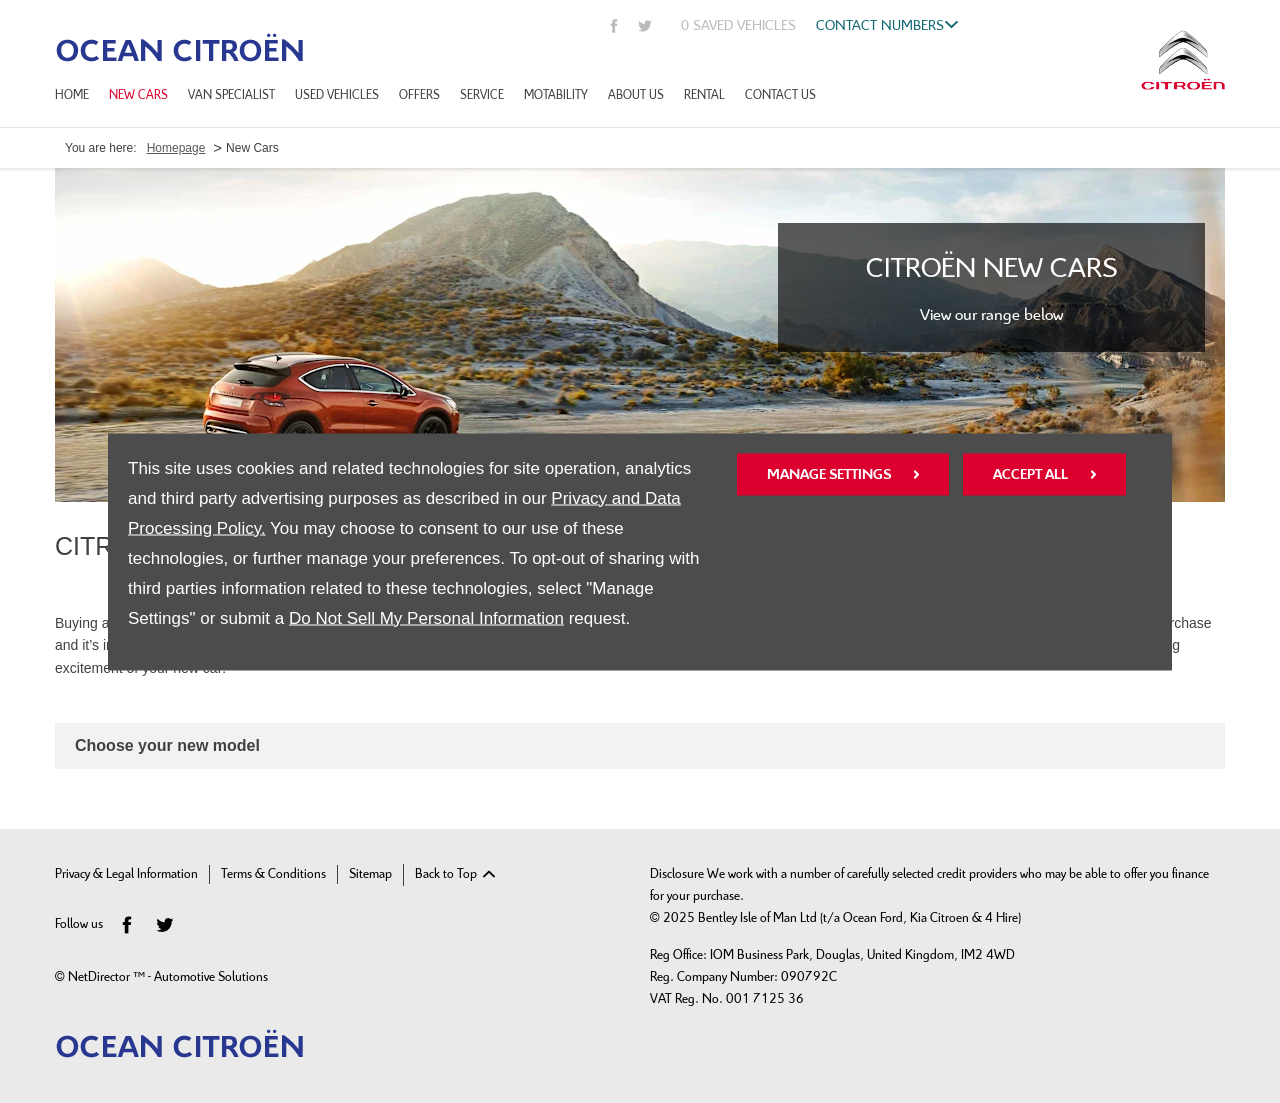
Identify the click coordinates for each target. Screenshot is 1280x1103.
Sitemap (370, 874)
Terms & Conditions (273, 874)
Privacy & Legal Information (126, 874)
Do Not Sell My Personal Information (426, 617)
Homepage (176, 148)
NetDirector (100, 977)
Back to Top (446, 874)
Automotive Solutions (211, 977)
